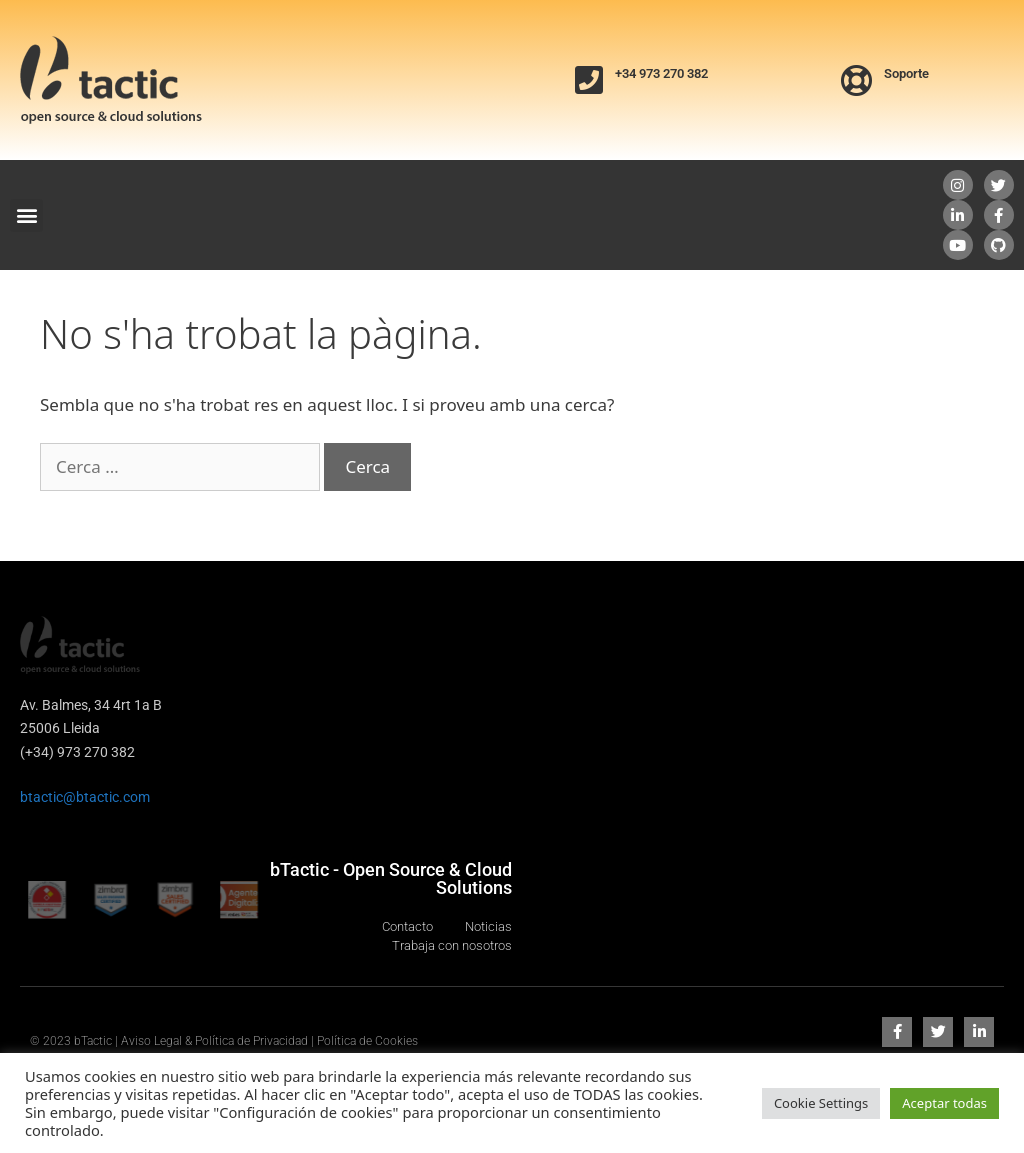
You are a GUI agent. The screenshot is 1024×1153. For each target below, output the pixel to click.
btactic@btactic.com (85, 797)
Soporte (906, 73)
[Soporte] (857, 80)
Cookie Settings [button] (821, 1103)
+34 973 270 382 (661, 73)
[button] (26, 215)
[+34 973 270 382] (589, 80)
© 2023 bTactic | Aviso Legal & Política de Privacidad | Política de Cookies (224, 1041)
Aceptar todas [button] (944, 1103)
